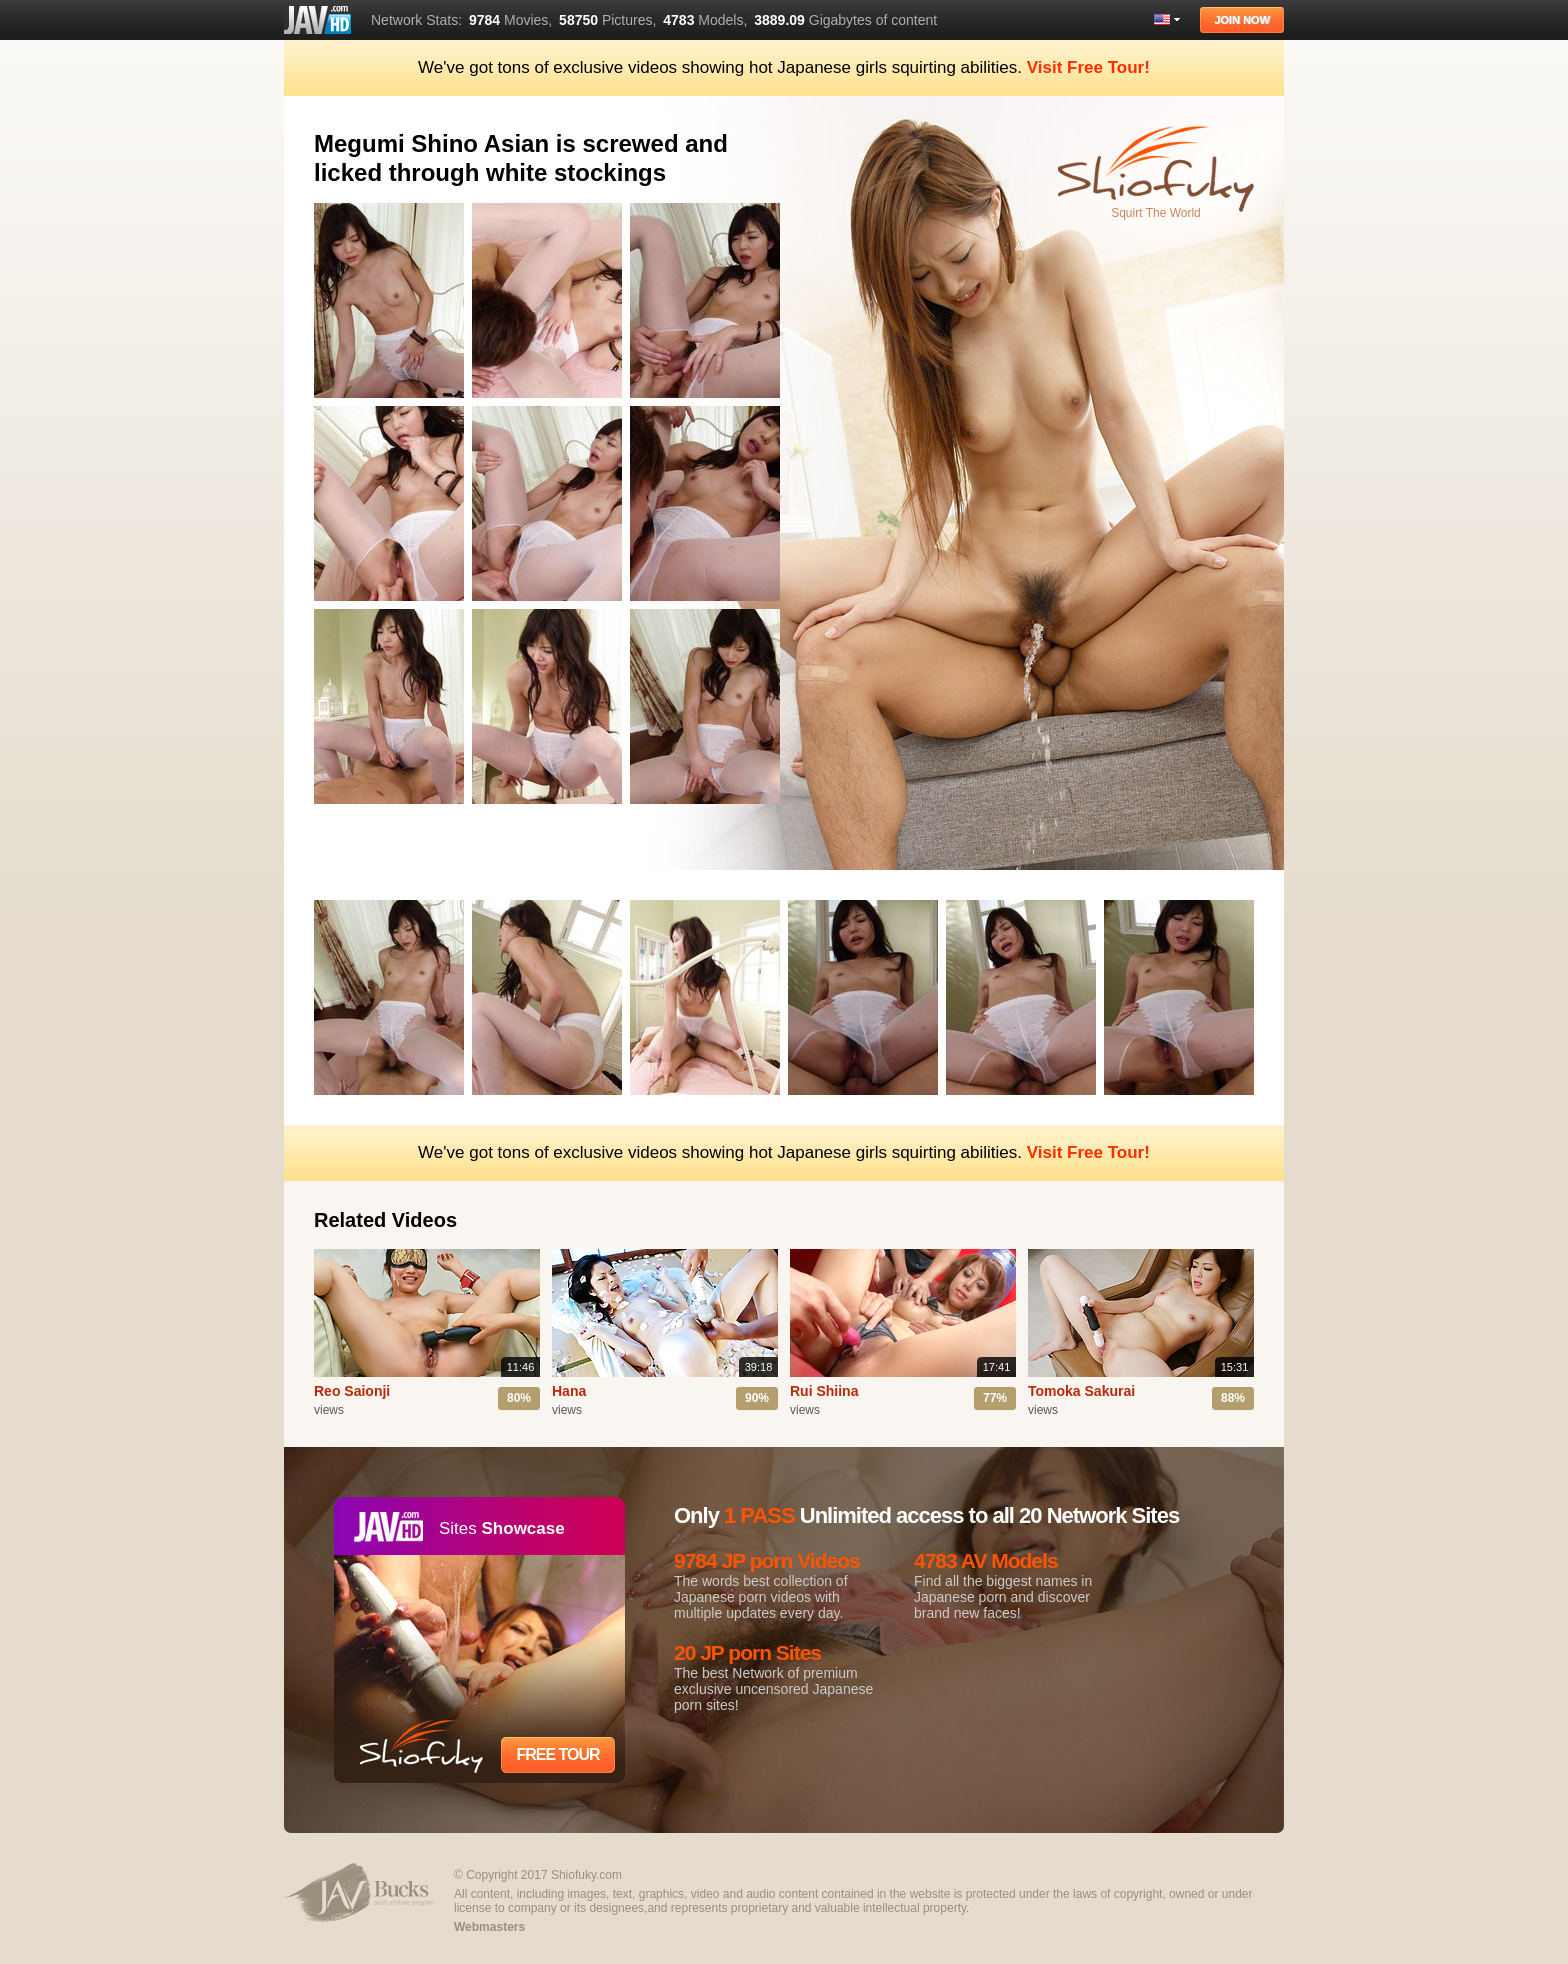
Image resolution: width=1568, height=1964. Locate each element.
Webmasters (489, 1927)
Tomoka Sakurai (1081, 1391)
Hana (569, 1391)
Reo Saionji (352, 1391)
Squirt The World (1156, 213)
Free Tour (557, 1754)
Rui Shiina (824, 1391)
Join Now (1242, 20)
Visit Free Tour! (1088, 67)
